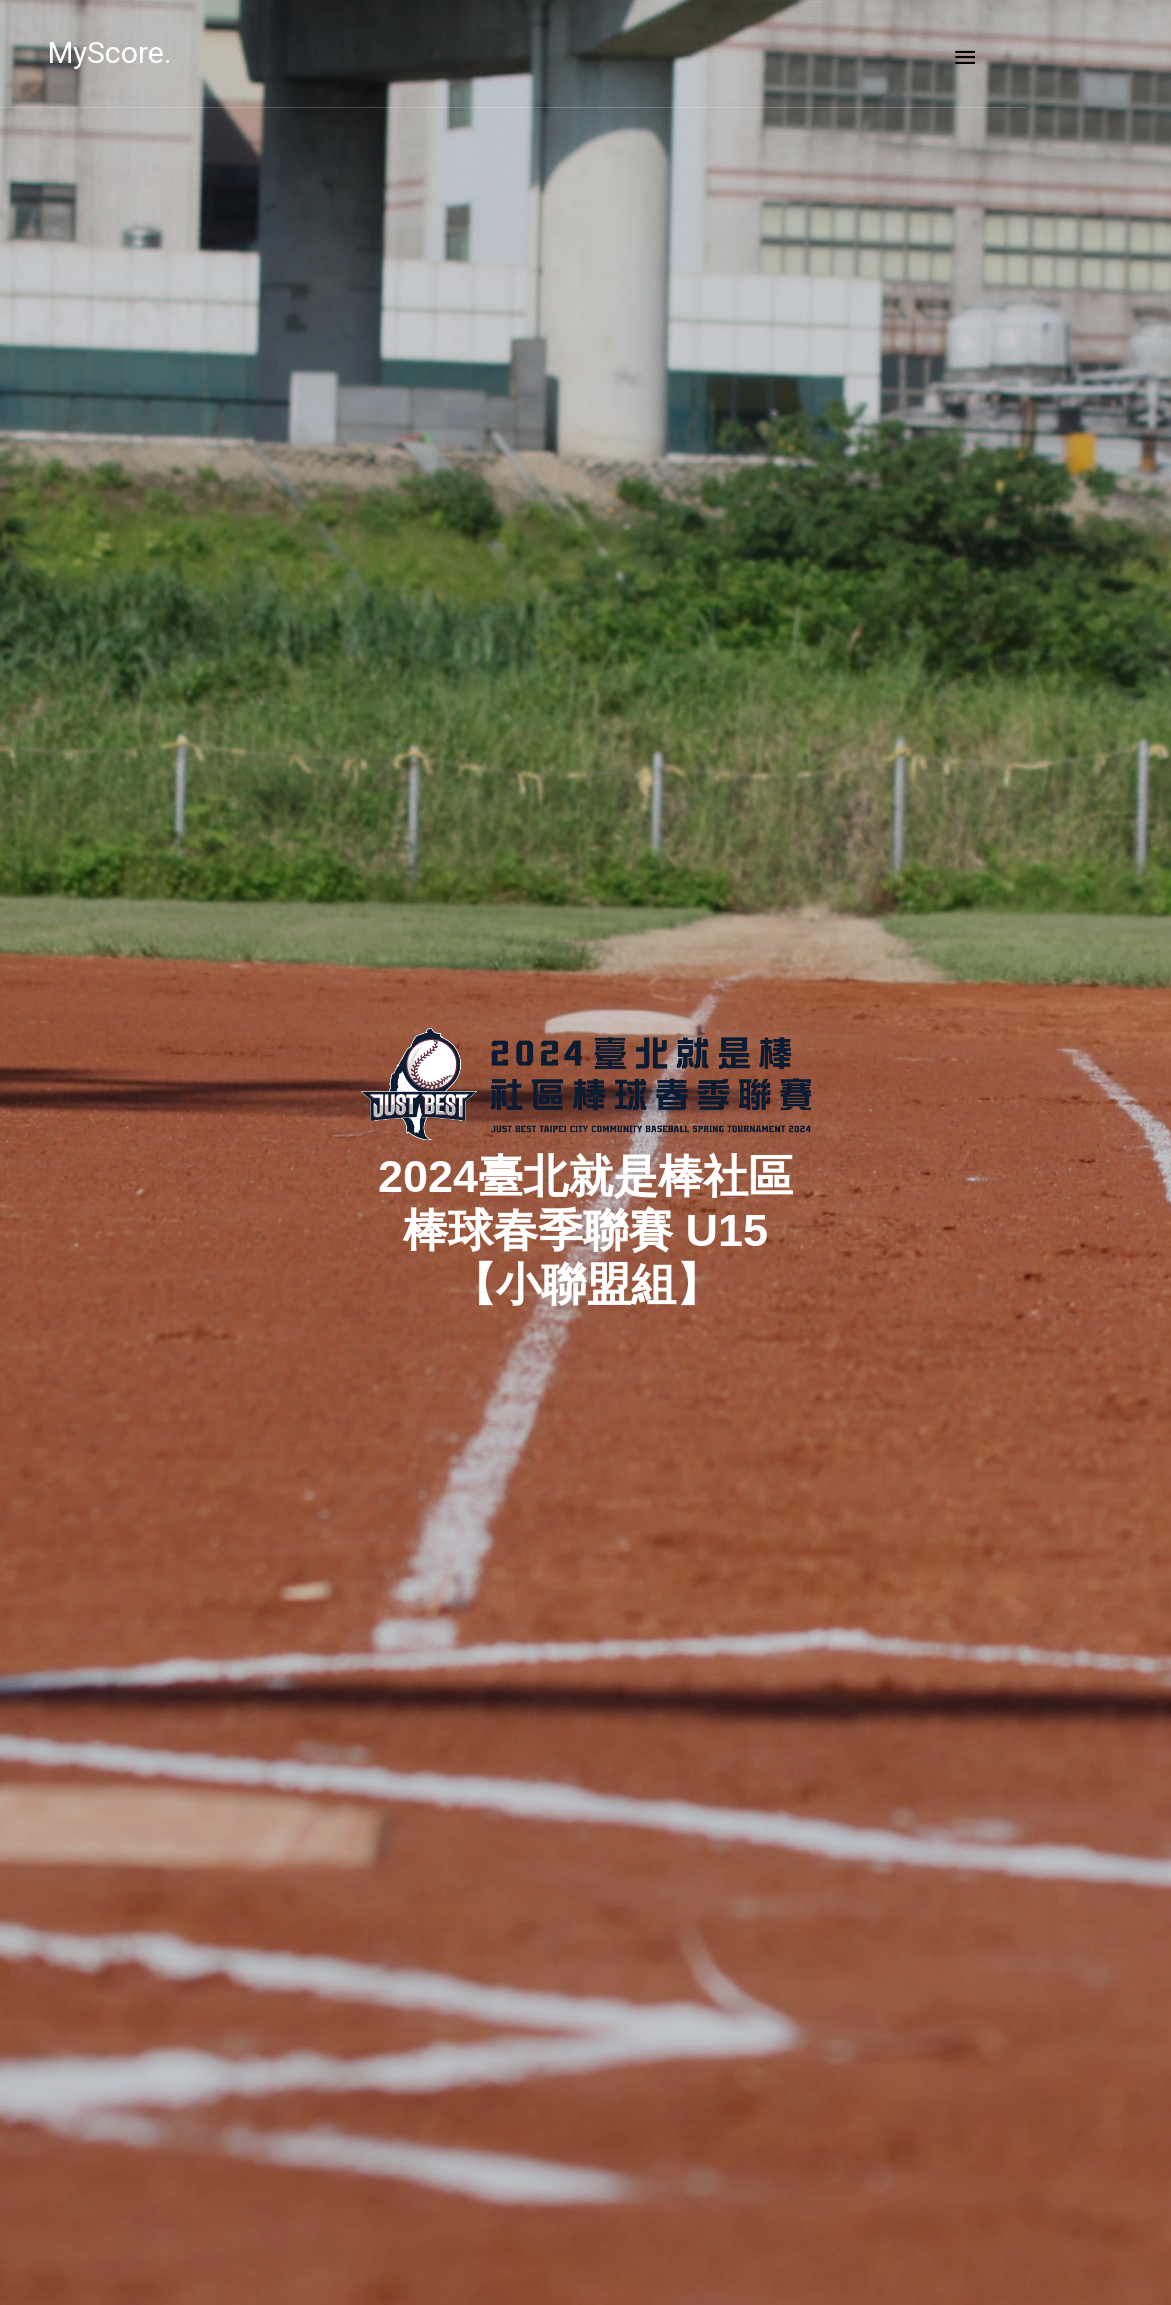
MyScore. (182, 52)
